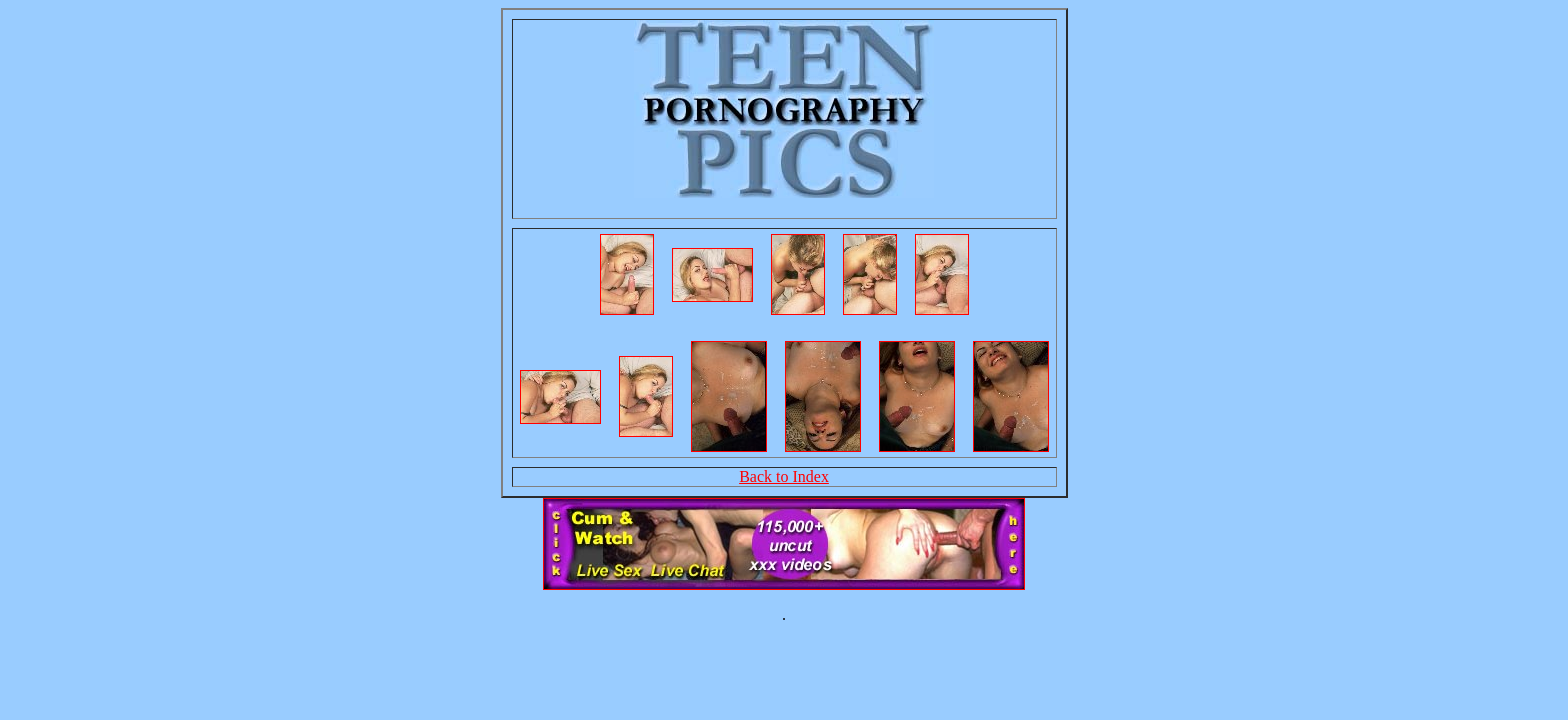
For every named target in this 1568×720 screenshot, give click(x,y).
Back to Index (784, 476)
